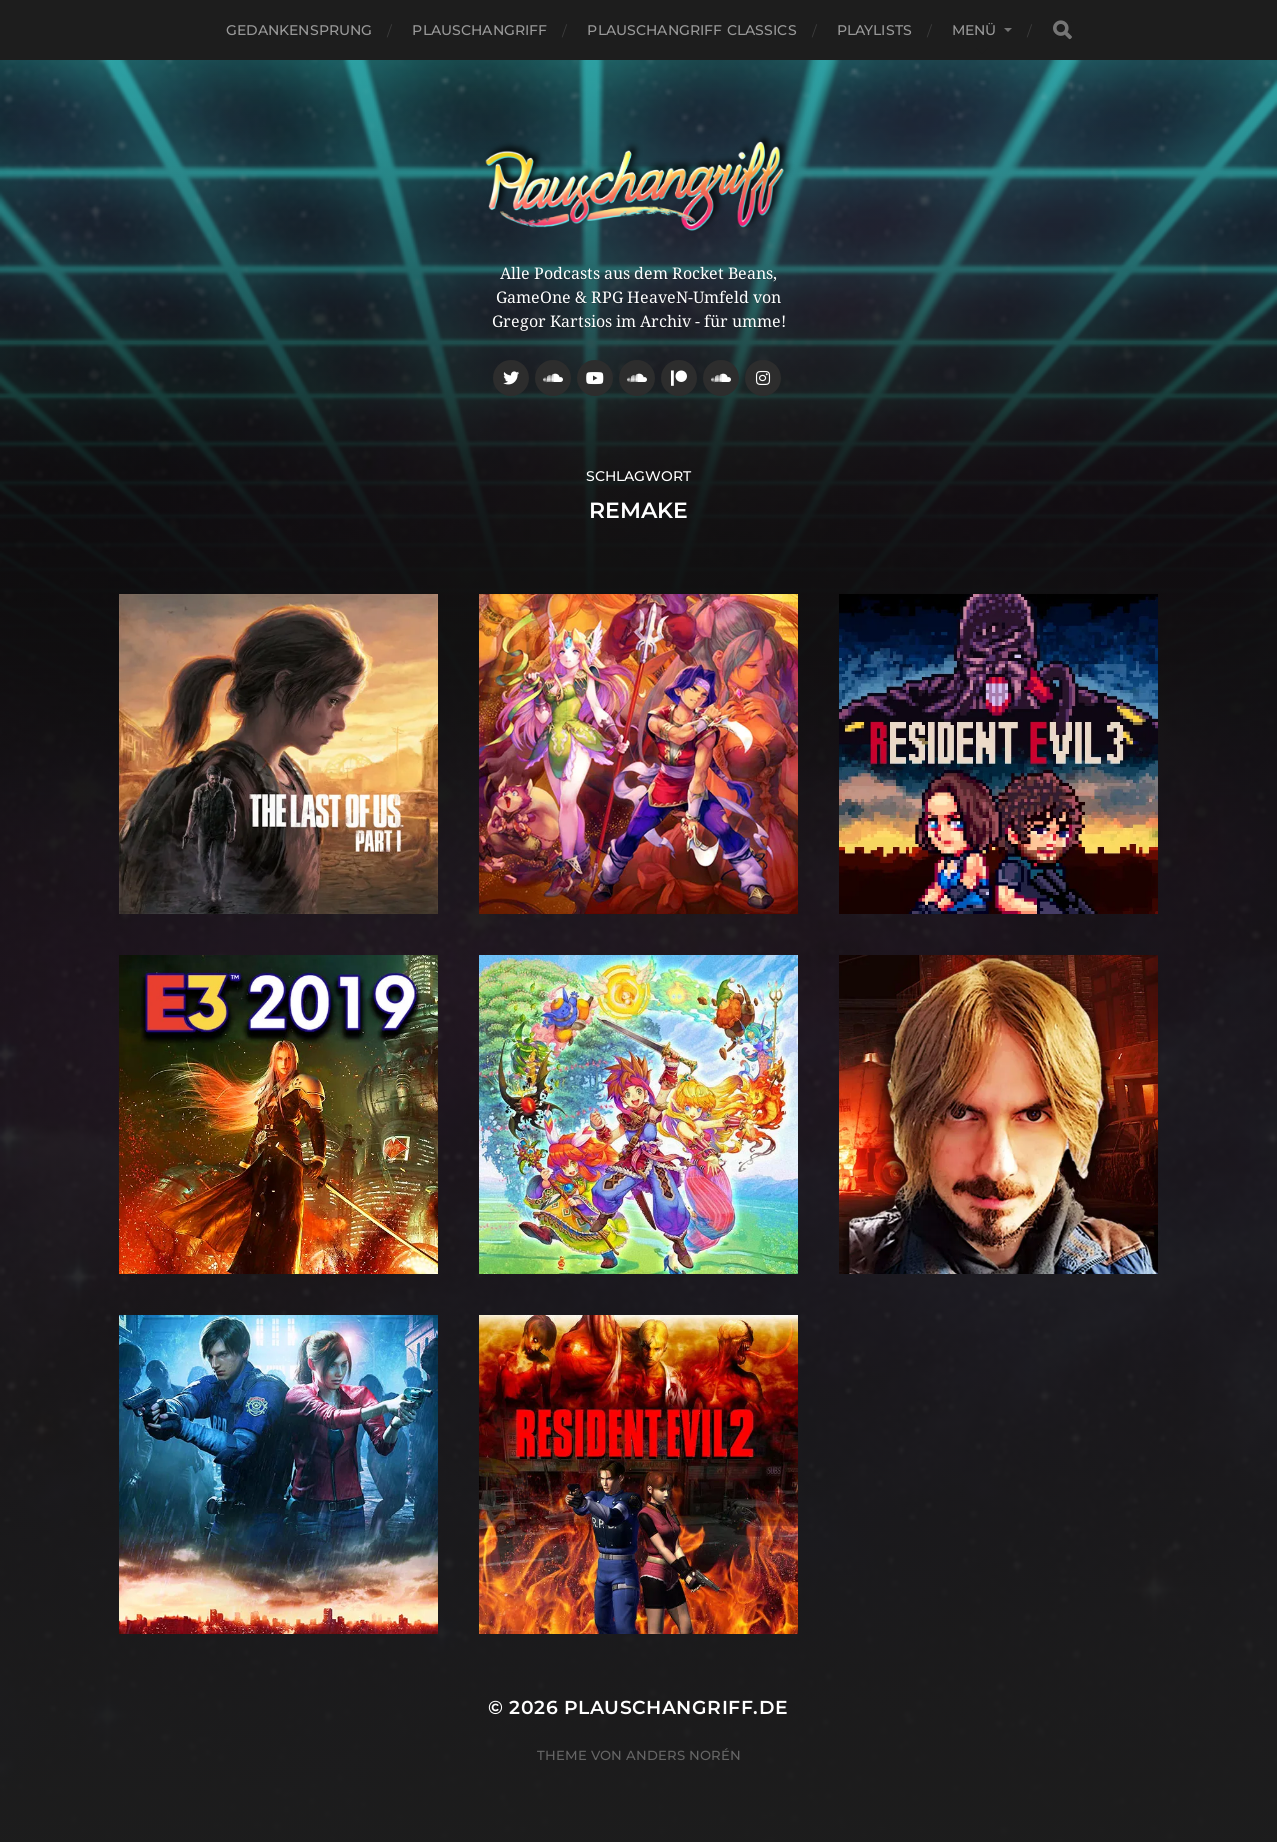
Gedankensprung (299, 30)
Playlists (874, 30)
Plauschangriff (479, 30)
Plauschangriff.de (676, 1707)
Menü (974, 30)
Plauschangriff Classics (691, 30)
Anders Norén (683, 1755)
